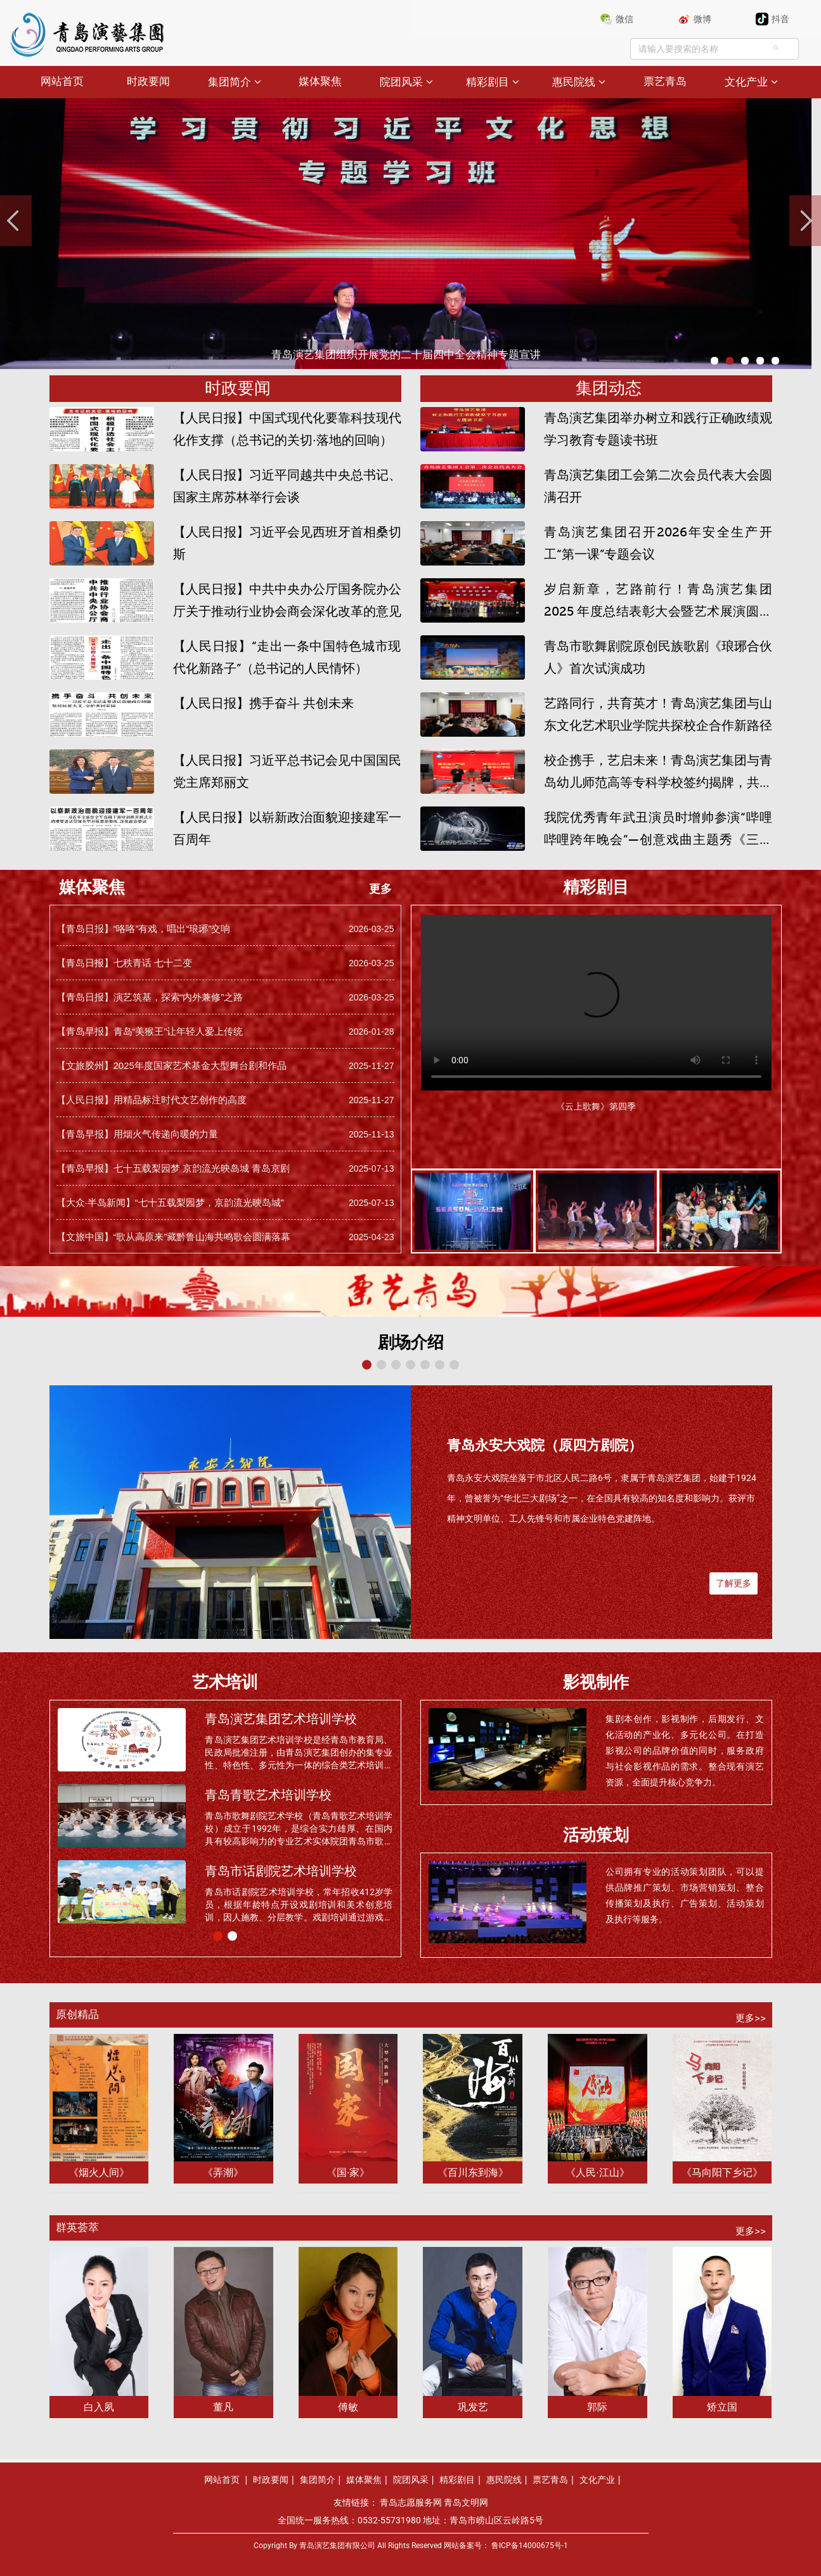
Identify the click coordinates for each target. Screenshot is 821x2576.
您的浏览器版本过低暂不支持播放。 (596, 998)
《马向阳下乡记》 (722, 2172)
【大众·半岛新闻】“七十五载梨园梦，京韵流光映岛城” (170, 1202)
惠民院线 (573, 82)
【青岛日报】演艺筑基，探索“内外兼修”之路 (149, 997)
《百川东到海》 (472, 2172)
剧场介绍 (411, 1342)
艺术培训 (225, 1682)
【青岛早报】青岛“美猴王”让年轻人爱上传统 (149, 1031)
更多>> (750, 2018)
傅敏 (348, 2407)
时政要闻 (148, 81)
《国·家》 (348, 2172)
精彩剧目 (487, 82)
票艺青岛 (665, 81)
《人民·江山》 (597, 2172)
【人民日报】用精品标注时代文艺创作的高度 (151, 1099)
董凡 (223, 2407)
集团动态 (609, 388)
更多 (380, 889)
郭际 (597, 2407)
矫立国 (722, 2407)
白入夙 (99, 2407)
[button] (394, 1307)
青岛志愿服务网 (411, 2502)
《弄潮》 (223, 2172)
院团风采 (401, 82)
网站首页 (62, 81)
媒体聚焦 (320, 81)
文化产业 (746, 82)
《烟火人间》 (98, 2172)
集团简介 (229, 82)
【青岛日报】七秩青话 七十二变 (124, 962)
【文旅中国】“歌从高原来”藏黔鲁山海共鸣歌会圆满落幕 (173, 1236)
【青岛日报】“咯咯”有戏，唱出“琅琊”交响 (143, 928)
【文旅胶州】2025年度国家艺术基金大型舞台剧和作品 (171, 1065)
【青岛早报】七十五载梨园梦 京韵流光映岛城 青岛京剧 (173, 1168)
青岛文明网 (466, 2502)
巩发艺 (473, 2407)
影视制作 (596, 1682)
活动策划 (596, 1835)
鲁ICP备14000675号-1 (529, 2545)
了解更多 (733, 1583)
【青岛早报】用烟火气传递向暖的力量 (137, 1134)
